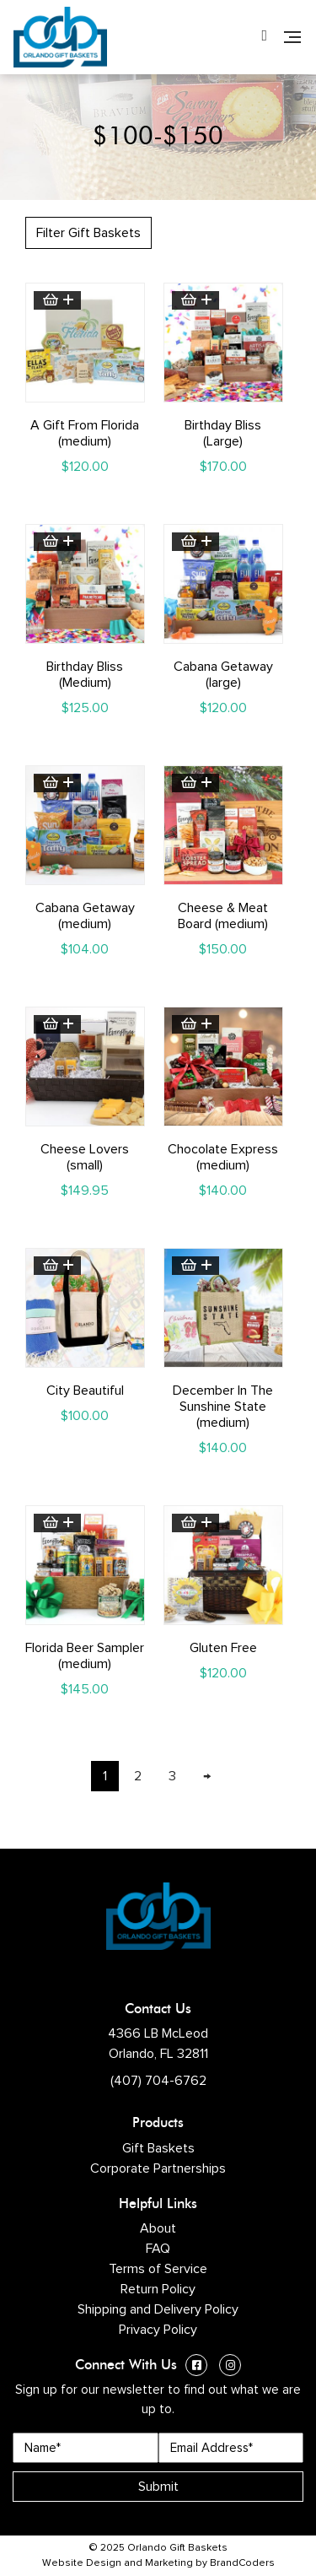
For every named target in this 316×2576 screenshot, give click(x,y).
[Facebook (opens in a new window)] (196, 2367)
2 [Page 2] (138, 1776)
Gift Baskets (158, 2148)
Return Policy (158, 2289)
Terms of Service (158, 2269)
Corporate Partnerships (158, 2168)
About (158, 2228)
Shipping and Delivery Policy (158, 2309)
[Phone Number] (264, 37)
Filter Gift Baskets (88, 233)
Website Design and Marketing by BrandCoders (158, 2563)
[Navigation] (292, 37)
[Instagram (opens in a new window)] (230, 2367)
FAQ (158, 2248)
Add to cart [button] (57, 300)
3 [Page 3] (172, 1776)
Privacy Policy (158, 2329)
